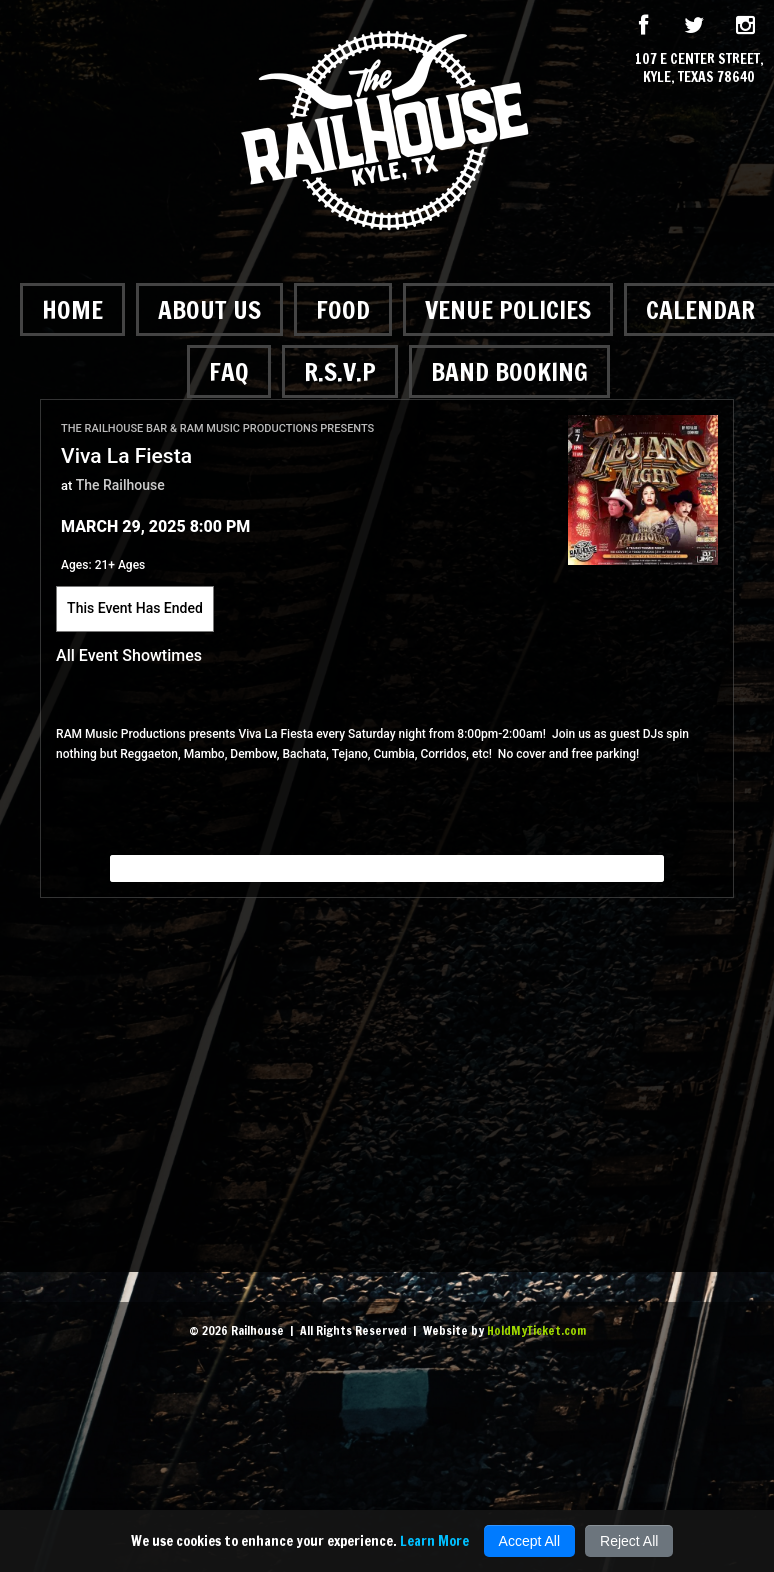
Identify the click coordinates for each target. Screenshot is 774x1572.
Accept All (529, 1541)
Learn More (434, 1541)
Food (343, 309)
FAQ (229, 371)
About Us (209, 309)
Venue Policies (508, 309)
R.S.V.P (340, 371)
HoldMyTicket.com (536, 1330)
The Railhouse (120, 485)
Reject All (629, 1541)
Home (72, 309)
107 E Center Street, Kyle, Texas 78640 (699, 68)
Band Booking (509, 371)
